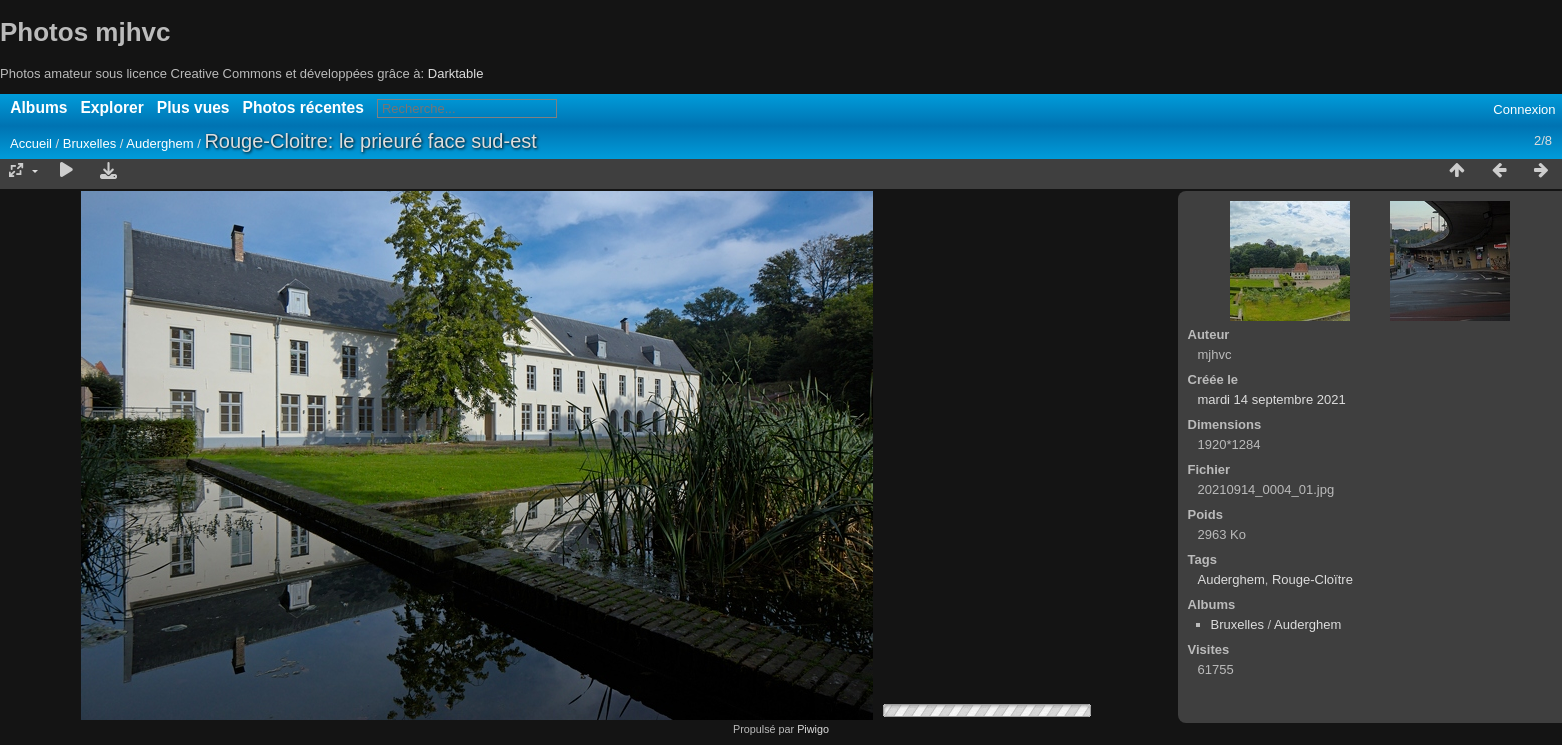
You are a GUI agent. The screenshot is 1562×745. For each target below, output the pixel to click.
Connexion (1524, 109)
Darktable (456, 73)
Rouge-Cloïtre (1312, 579)
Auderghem (159, 143)
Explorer (111, 107)
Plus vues (193, 107)
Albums (38, 107)
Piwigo (813, 729)
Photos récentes (303, 107)
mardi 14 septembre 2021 (1272, 399)
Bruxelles (89, 143)
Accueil (31, 143)
